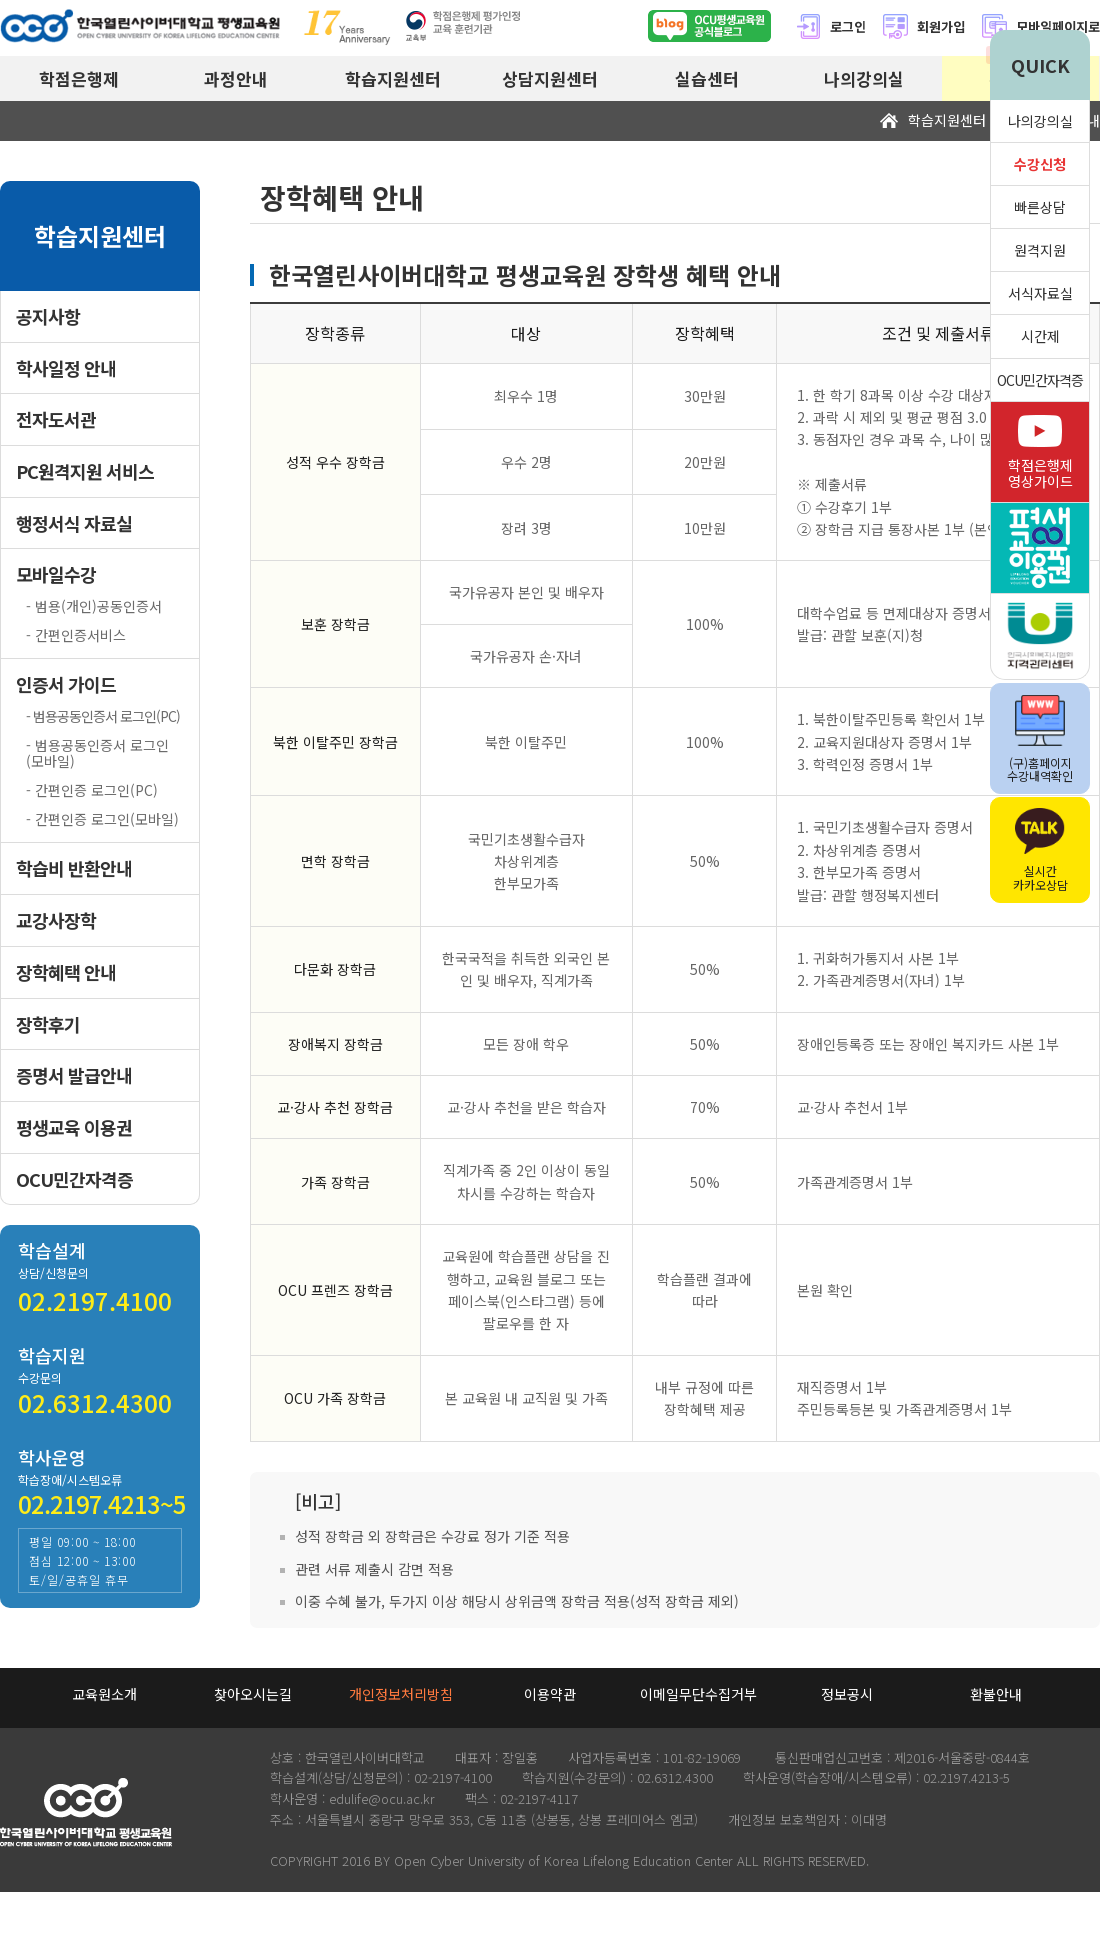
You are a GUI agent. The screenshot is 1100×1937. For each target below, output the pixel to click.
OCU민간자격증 (74, 1179)
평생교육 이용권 (74, 1127)
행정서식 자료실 (74, 523)
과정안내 (236, 78)
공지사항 (48, 316)
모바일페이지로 (1058, 26)
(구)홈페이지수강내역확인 (1040, 739)
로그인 (830, 26)
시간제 (1040, 336)
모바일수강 (56, 574)
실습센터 (707, 78)
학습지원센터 (393, 78)
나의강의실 (864, 78)
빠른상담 (1040, 207)
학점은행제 (79, 78)
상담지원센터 (550, 78)
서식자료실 (1040, 293)
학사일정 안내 (66, 368)
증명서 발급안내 (74, 1075)
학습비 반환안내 (74, 868)
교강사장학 (56, 920)
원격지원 (1040, 250)
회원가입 (923, 26)
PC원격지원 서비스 (85, 471)
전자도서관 (56, 419)
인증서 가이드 (66, 684)
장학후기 (48, 1024)
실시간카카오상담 (1040, 850)
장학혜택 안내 (66, 972)
